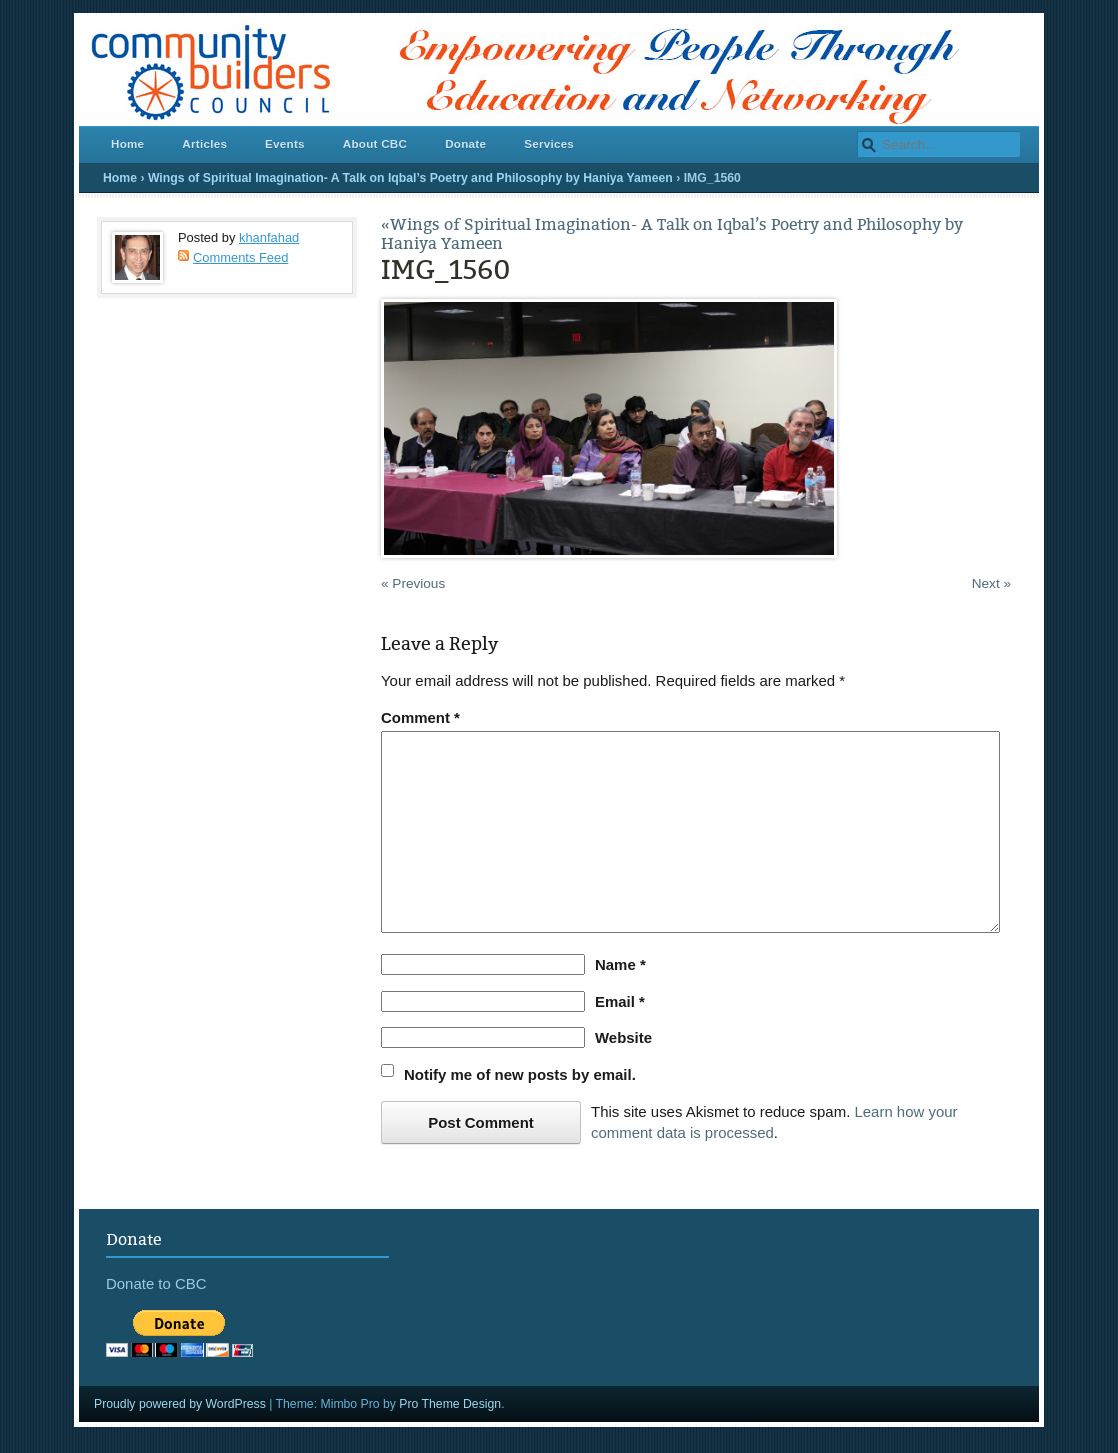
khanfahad (269, 237)
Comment (420, 717)
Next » (991, 583)
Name (620, 964)
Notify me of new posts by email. (520, 1074)
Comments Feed (240, 257)
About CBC (375, 143)
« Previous (413, 583)
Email (620, 1001)
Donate (465, 143)
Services (549, 143)
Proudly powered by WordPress (180, 1404)
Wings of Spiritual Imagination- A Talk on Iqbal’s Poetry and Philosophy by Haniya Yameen (410, 178)
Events (285, 143)
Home (127, 143)
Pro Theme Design (450, 1404)
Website (623, 1037)
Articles (204, 143)
